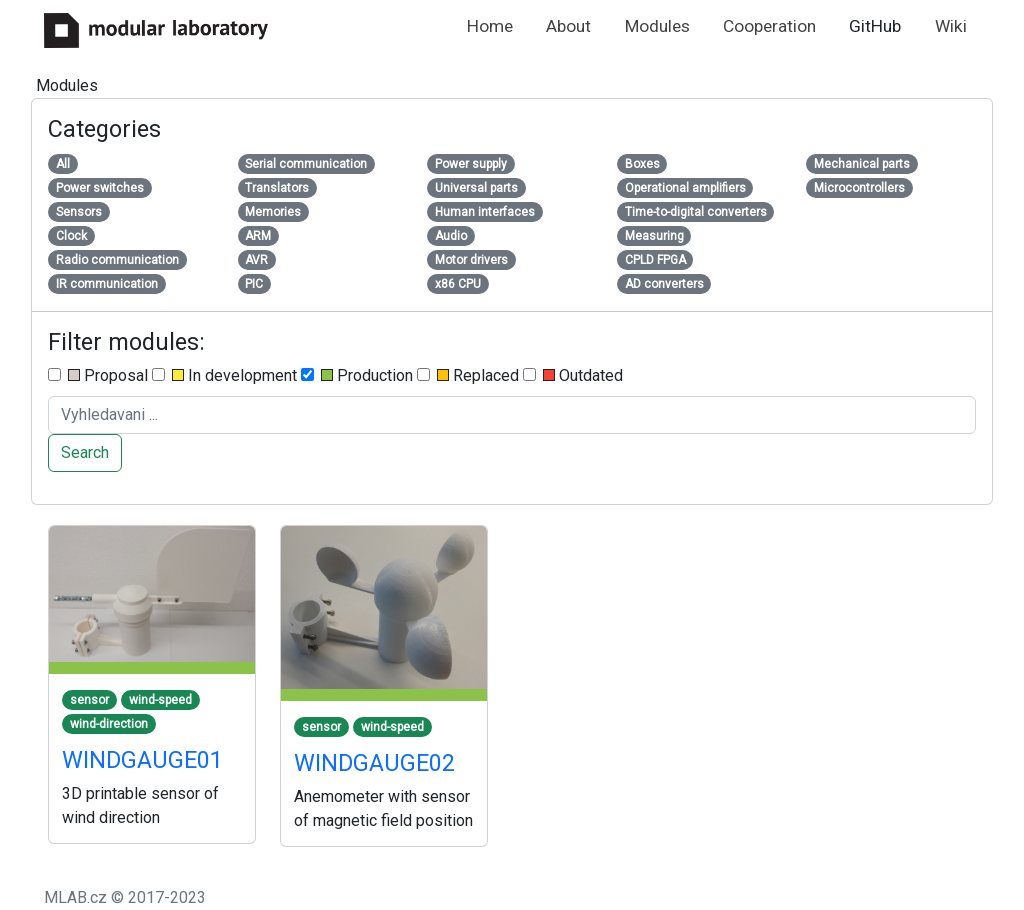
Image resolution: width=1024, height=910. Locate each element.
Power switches (100, 188)
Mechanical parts (862, 164)
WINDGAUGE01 (142, 760)
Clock (71, 236)
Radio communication (117, 260)
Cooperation (769, 26)
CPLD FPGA (655, 260)
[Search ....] (512, 415)
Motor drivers (471, 260)
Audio (451, 236)
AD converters (664, 284)
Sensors (79, 212)
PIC (254, 284)
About (568, 26)
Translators (277, 188)
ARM (258, 236)
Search (85, 452)
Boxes (642, 164)
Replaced (468, 375)
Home (490, 26)
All (63, 164)
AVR (256, 260)
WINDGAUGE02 (374, 763)
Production (357, 375)
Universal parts (476, 188)
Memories (273, 212)
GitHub (875, 26)
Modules (657, 26)
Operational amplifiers (685, 188)
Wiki (951, 26)
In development (224, 375)
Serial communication (306, 164)
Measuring (654, 236)
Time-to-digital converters (696, 212)
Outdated (573, 375)
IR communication (107, 284)
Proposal (98, 375)
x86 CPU (458, 284)
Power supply (471, 164)
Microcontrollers (859, 188)
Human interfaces (485, 212)
